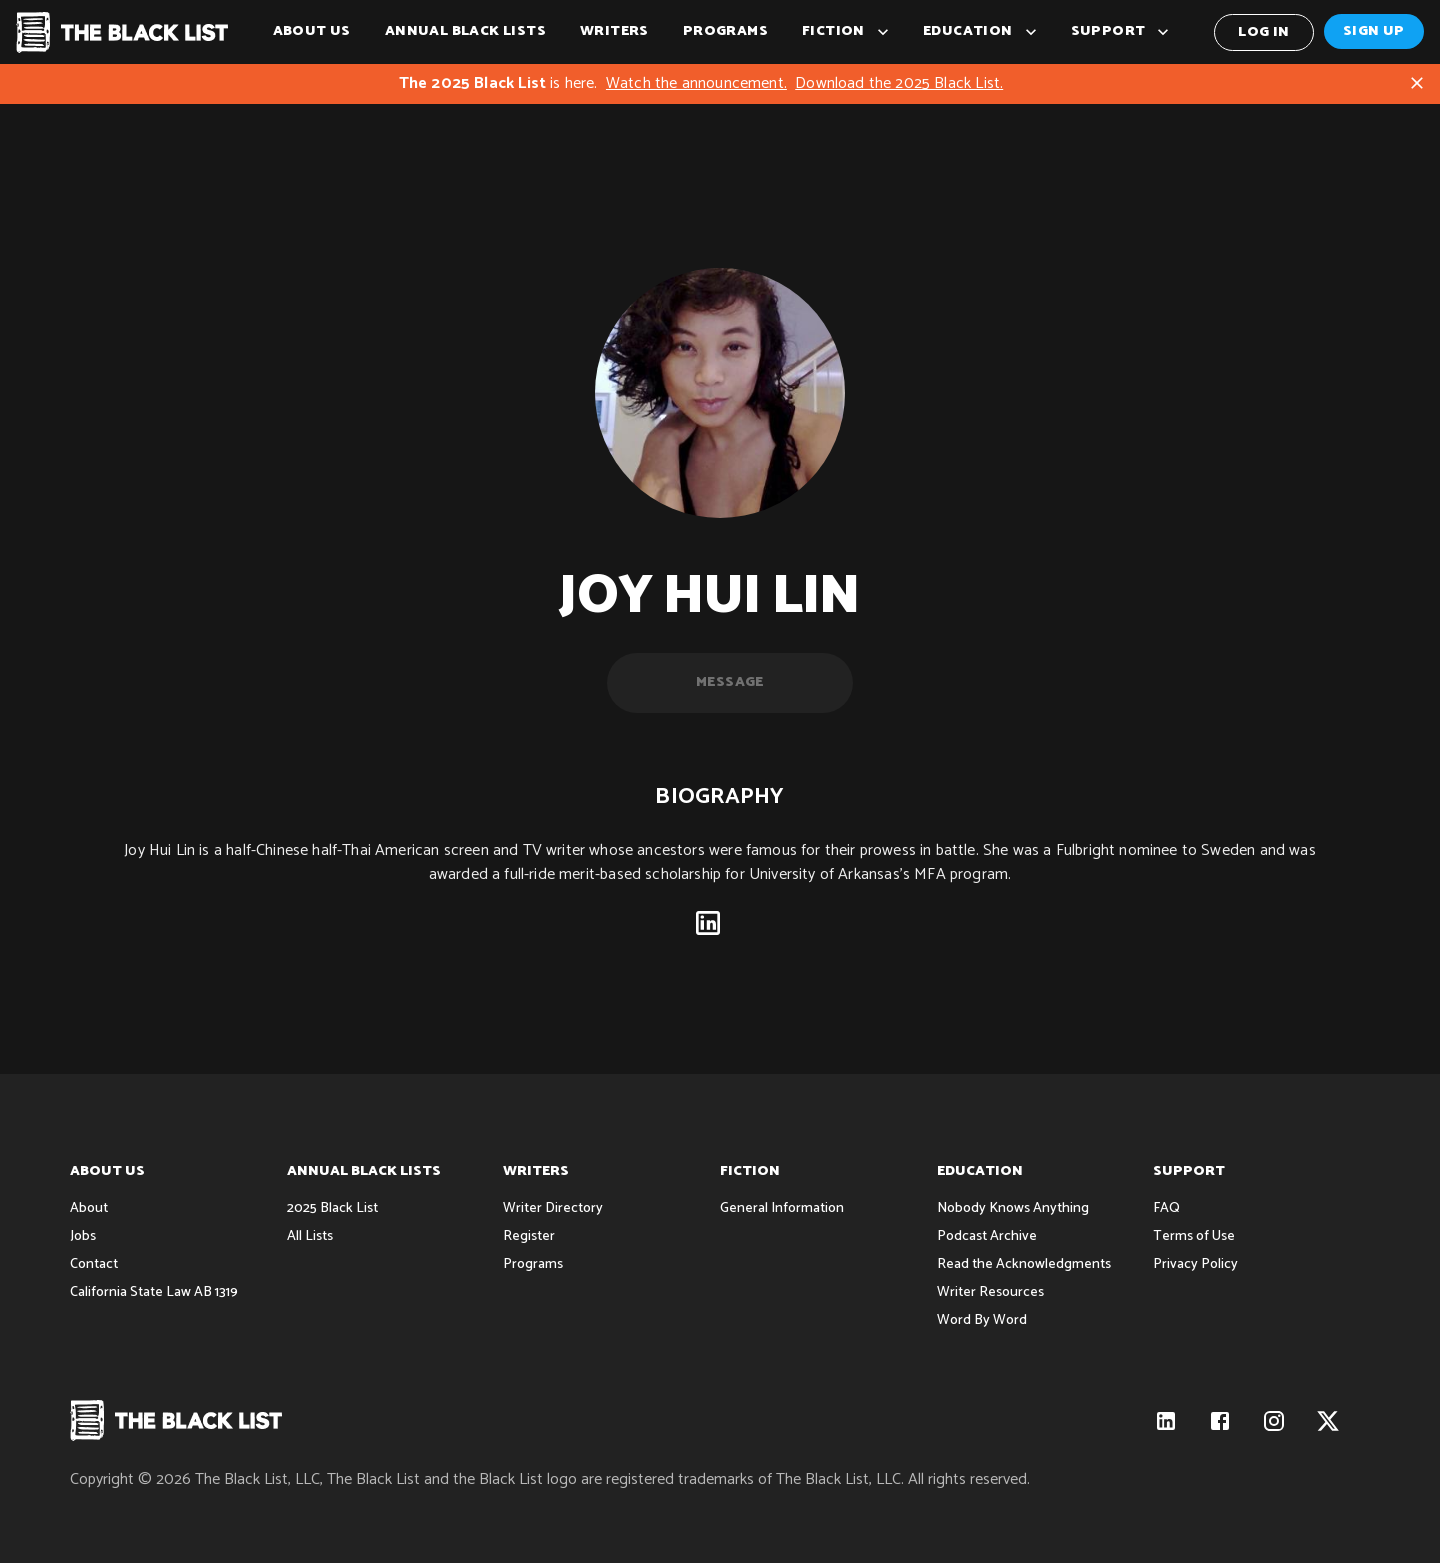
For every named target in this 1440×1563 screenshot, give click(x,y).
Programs (725, 32)
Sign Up (1374, 31)
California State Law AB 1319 (154, 1292)
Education (980, 32)
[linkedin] (708, 927)
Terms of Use (1194, 1236)
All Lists (310, 1236)
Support (1120, 32)
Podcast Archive (987, 1236)
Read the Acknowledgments (1024, 1264)
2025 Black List (332, 1208)
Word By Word (982, 1320)
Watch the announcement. (696, 83)
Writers (614, 32)
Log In (1264, 32)
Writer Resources (990, 1292)
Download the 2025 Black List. (899, 83)
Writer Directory (553, 1208)
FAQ (1166, 1208)
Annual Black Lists (465, 32)
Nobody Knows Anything (1013, 1208)
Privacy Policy (1195, 1264)
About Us (312, 32)
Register (529, 1236)
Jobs (83, 1236)
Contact (94, 1264)
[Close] (1417, 83)
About (89, 1208)
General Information (782, 1208)
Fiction (845, 32)
